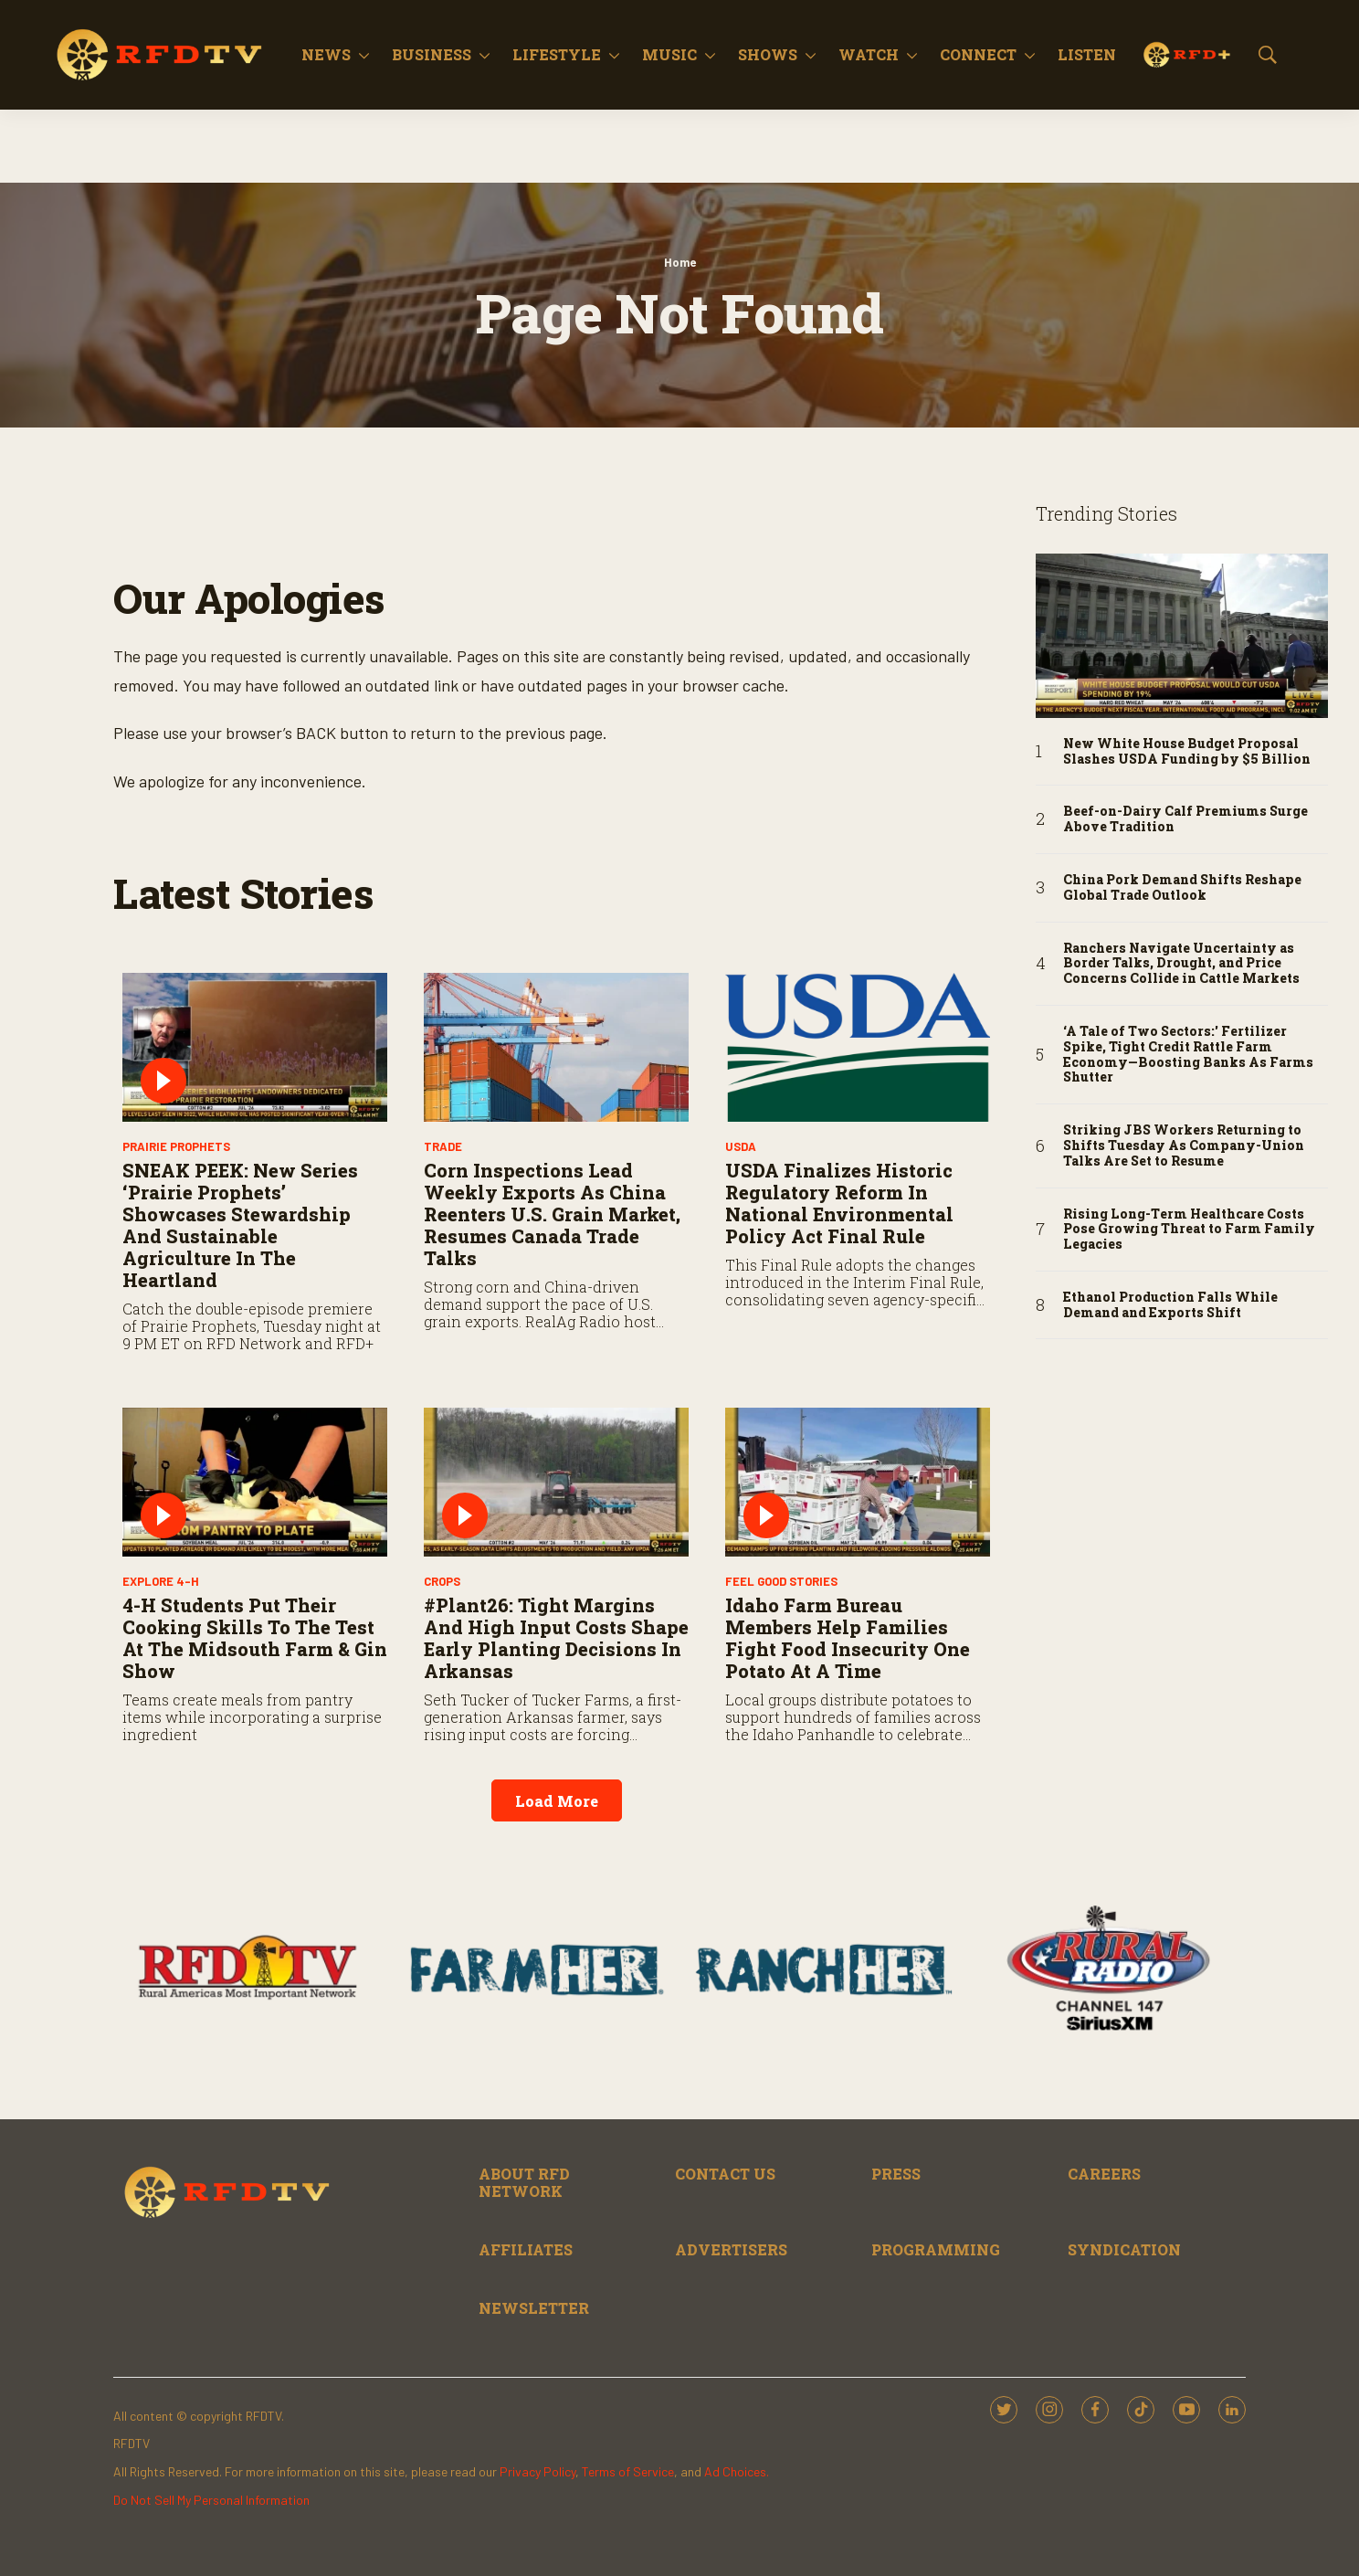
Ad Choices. (736, 2471)
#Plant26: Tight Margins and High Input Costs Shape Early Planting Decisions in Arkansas (556, 1638)
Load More (556, 1801)
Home (680, 262)
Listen (1087, 54)
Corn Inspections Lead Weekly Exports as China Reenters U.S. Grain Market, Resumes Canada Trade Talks (552, 1214)
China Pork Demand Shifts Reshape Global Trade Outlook (1182, 887)
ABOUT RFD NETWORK (524, 2182)
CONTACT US (725, 2173)
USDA (740, 1146)
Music (669, 54)
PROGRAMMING (935, 2249)
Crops (442, 1581)
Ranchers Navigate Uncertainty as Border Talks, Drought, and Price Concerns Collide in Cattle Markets (1181, 964)
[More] (364, 55)
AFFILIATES (526, 2249)
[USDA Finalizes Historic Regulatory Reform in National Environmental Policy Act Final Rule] (857, 1047)
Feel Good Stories (781, 1581)
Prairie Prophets (176, 1146)
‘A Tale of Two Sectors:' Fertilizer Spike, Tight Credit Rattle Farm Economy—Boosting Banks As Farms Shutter (1188, 1054)
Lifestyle (556, 54)
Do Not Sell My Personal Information (211, 2499)
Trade (443, 1146)
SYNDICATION (1124, 2249)
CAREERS (1104, 2173)
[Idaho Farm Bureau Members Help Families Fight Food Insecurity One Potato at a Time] (857, 1482)
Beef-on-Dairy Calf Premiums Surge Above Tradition (1185, 819)
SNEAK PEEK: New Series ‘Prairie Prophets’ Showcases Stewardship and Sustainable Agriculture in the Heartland (240, 1225)
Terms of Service (628, 2471)
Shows (767, 54)
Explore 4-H (160, 1581)
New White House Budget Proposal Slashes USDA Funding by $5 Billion (1187, 751)
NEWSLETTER (534, 2308)
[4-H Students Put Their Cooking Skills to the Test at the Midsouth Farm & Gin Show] (254, 1482)
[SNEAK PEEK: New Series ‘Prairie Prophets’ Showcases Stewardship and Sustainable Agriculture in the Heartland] (254, 1047)
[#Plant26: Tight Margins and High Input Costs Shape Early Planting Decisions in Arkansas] (556, 1482)
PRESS (896, 2173)
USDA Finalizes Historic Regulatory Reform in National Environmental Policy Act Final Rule (839, 1203)
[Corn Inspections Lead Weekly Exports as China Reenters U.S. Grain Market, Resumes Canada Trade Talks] (556, 1047)
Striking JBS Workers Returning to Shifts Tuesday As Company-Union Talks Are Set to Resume (1183, 1145)
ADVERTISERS (731, 2249)
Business (431, 54)
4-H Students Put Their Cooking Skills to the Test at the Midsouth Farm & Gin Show (254, 1638)
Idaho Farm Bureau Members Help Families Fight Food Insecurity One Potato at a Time (847, 1638)
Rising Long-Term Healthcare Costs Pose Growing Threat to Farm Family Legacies (1189, 1229)
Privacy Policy (537, 2471)
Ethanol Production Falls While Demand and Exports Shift (1170, 1305)
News (326, 54)
